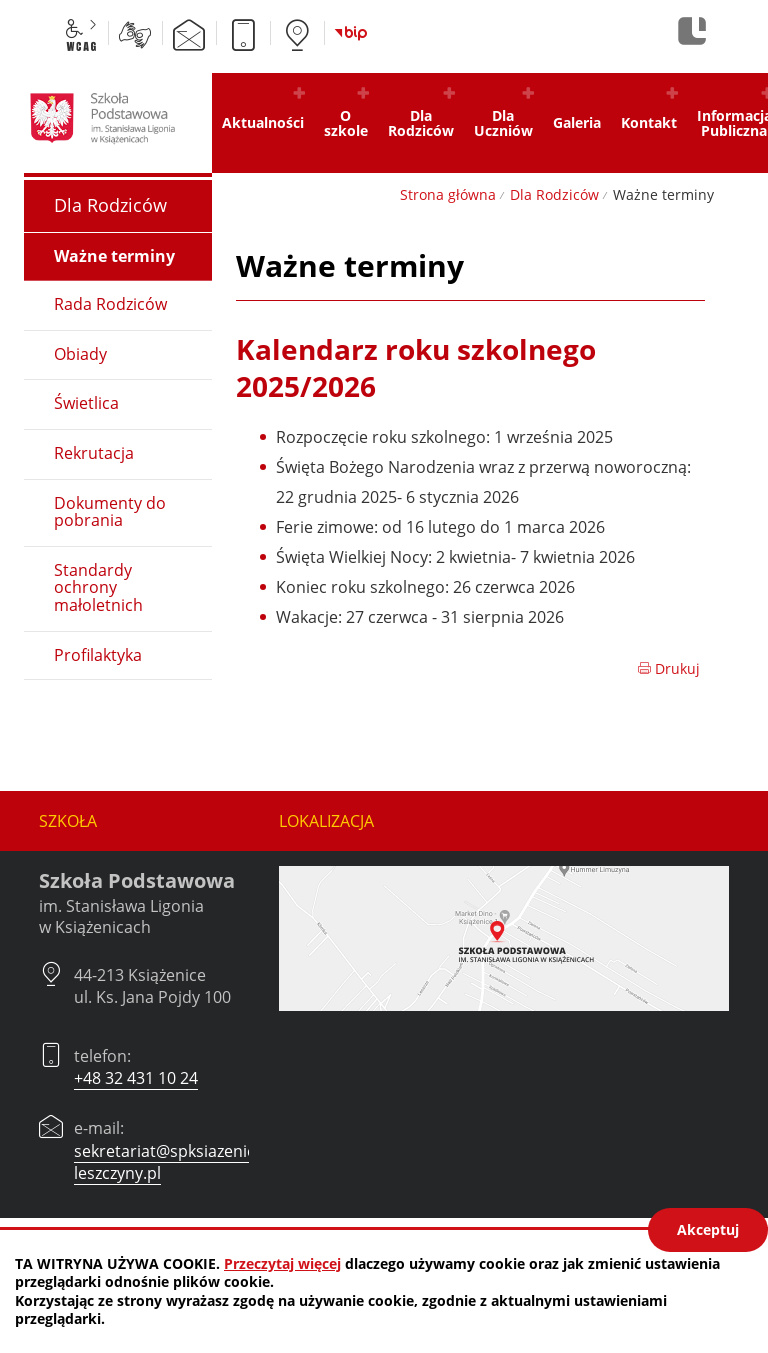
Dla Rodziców (554, 194)
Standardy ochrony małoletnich (98, 587)
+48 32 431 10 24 (136, 1078)
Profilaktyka (98, 655)
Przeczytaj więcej (282, 1263)
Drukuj (668, 668)
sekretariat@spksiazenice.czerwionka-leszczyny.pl (215, 1162)
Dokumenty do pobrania (110, 512)
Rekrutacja (94, 453)
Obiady (80, 354)
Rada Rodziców (110, 304)
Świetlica (86, 403)
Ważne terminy (114, 256)
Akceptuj (708, 1229)
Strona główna (448, 194)
